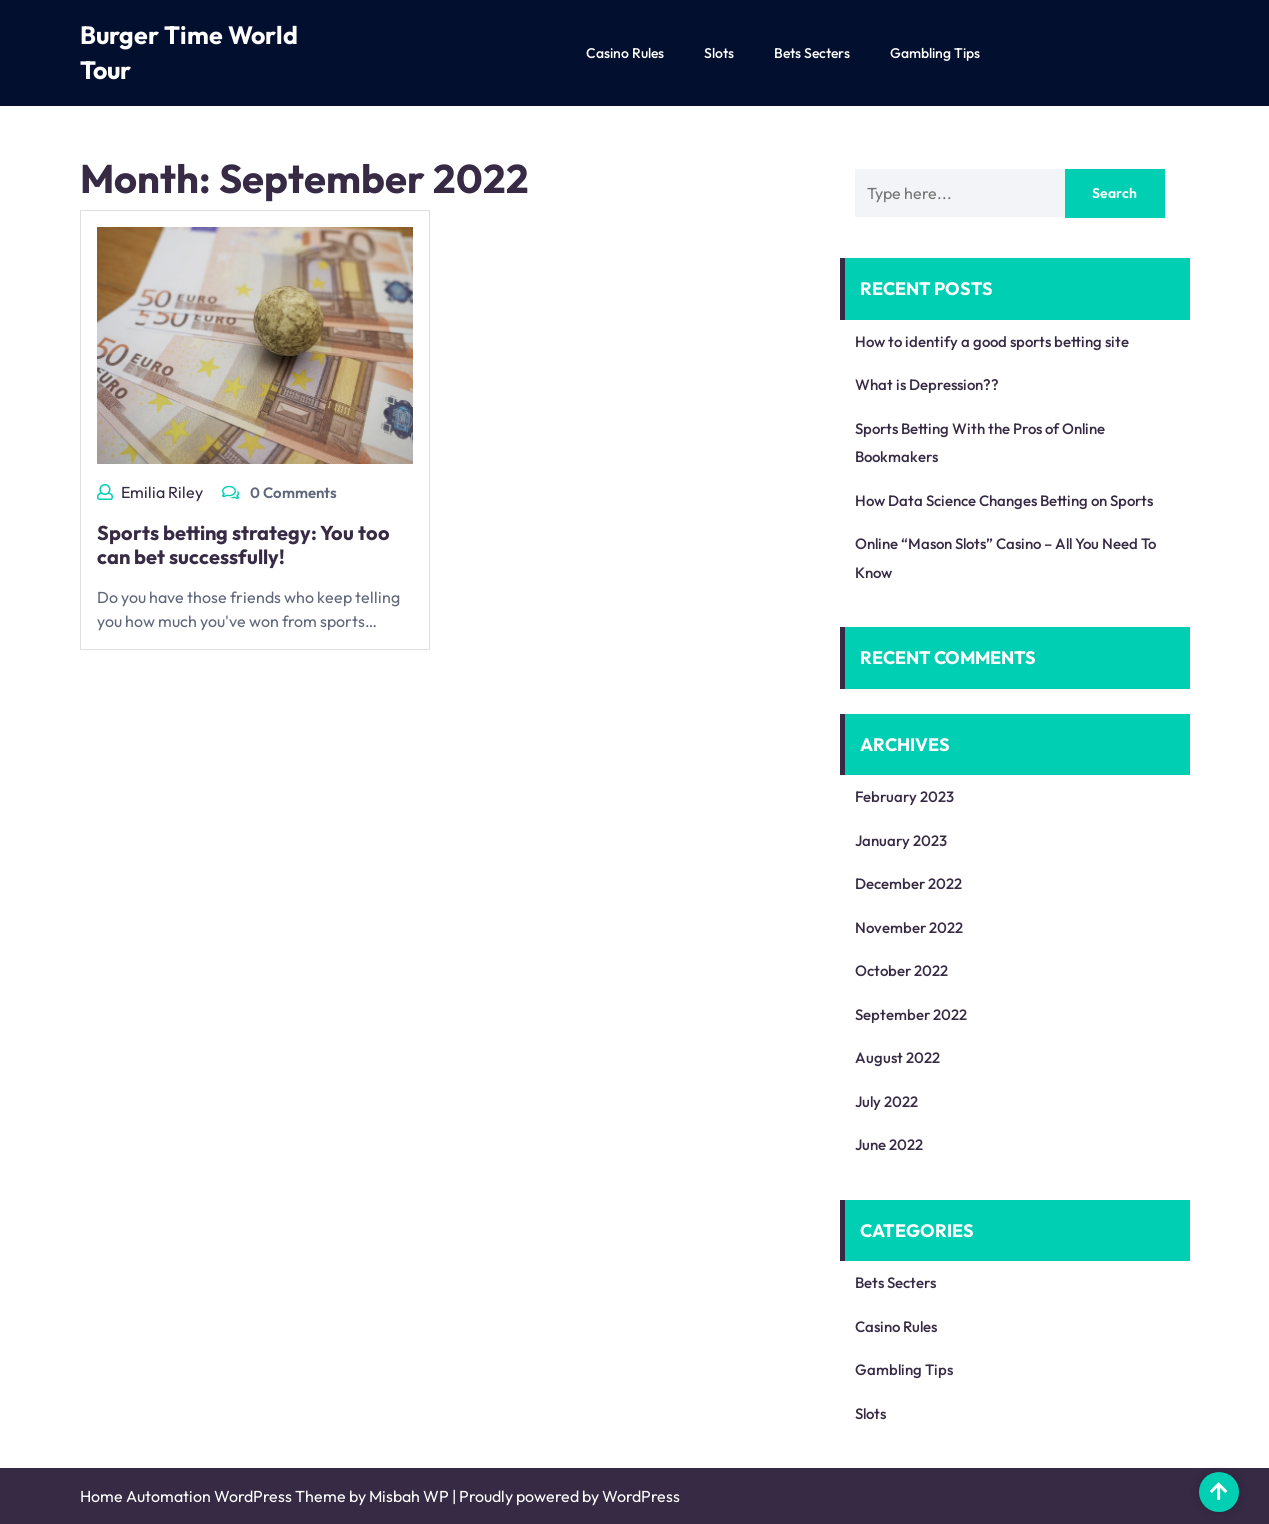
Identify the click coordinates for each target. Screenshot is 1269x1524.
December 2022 (908, 883)
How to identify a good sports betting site (992, 341)
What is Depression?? (927, 384)
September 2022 (911, 1014)
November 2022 (909, 927)
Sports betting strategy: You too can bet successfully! (243, 544)
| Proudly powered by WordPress (566, 1496)
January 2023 (901, 840)
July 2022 (886, 1101)
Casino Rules (625, 53)
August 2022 (897, 1057)
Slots (719, 53)
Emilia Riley (162, 492)
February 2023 (904, 796)
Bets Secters (812, 53)
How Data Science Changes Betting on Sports (1004, 500)
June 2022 (889, 1144)
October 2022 (901, 970)
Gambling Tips (935, 53)
